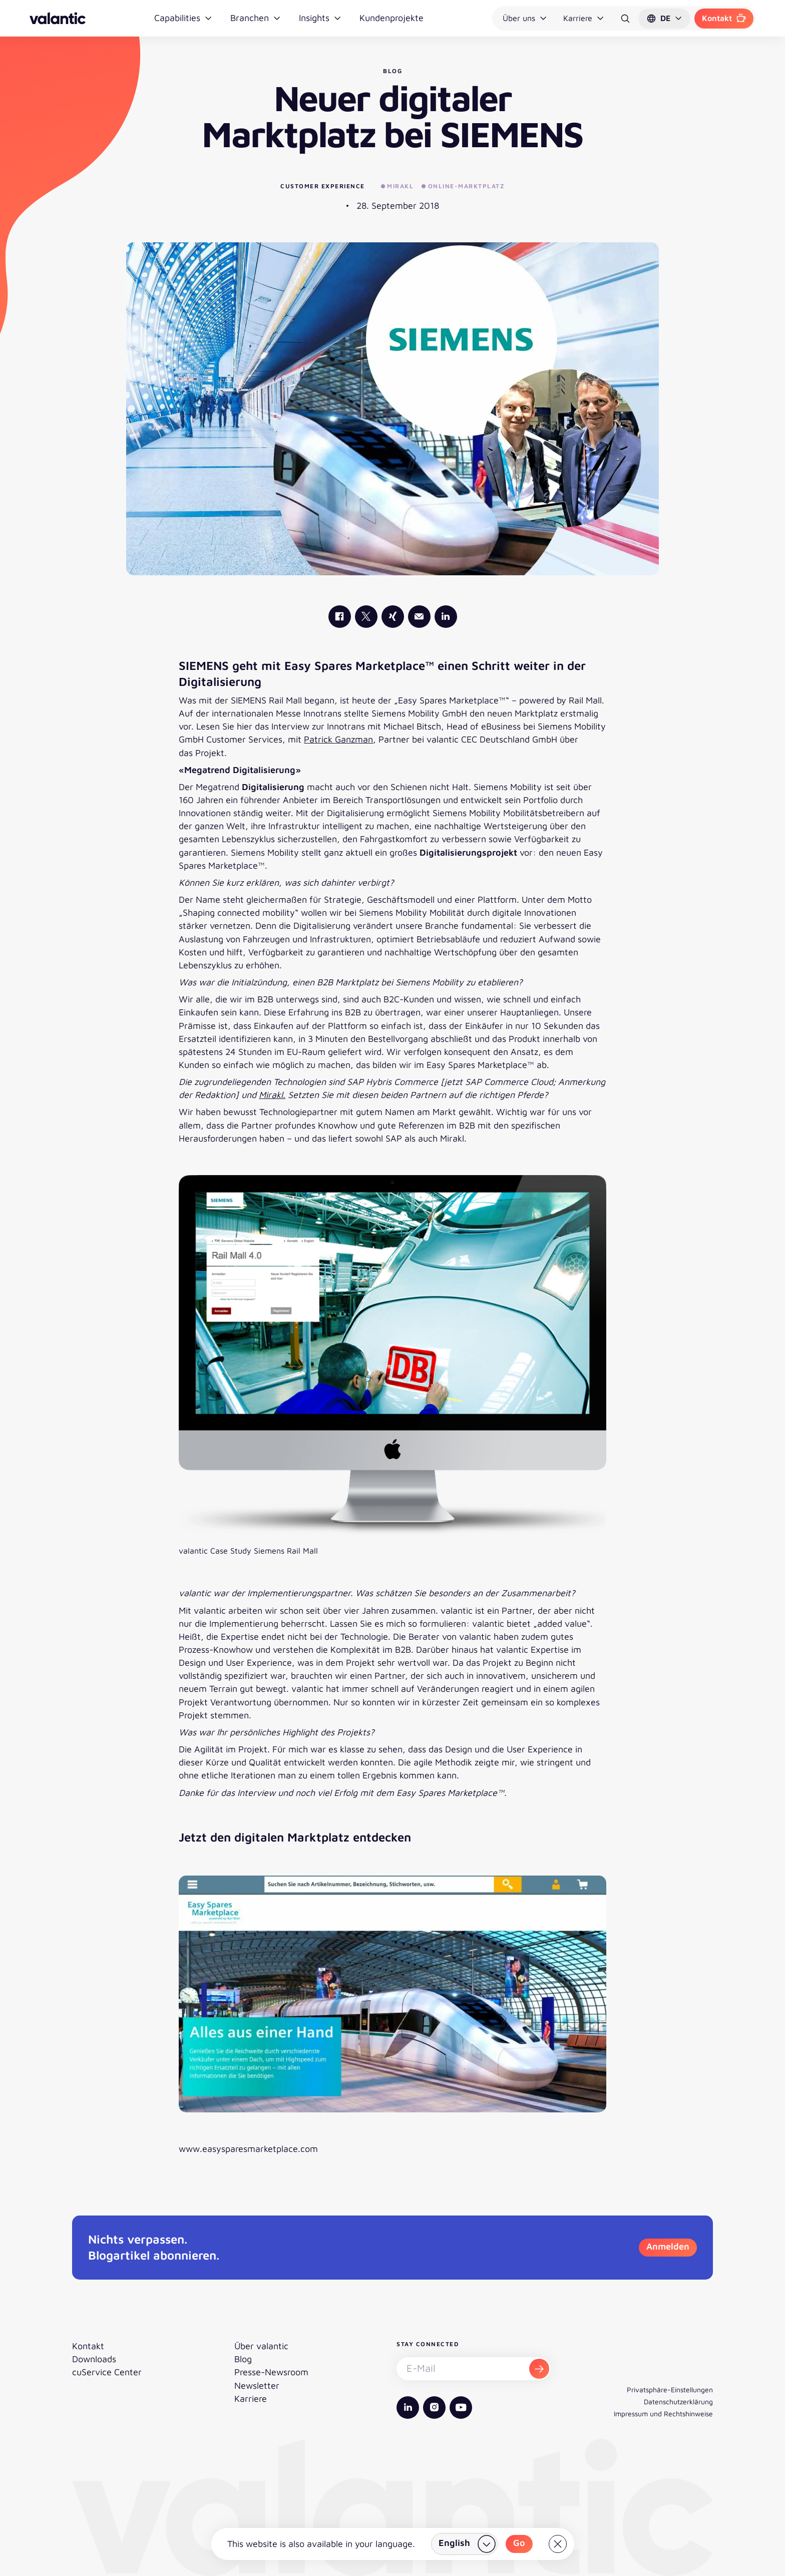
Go (519, 2542)
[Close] (558, 2544)
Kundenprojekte (391, 18)
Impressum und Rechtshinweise (663, 2413)
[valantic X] (366, 616)
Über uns (525, 18)
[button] (664, 19)
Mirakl (397, 186)
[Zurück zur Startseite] (58, 18)
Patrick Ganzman (338, 739)
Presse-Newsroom (271, 2372)
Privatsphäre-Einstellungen (670, 2389)
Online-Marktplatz (463, 186)
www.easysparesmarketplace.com (248, 2148)
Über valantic (261, 2346)
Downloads (94, 2359)
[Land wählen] (464, 2544)
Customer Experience (322, 186)
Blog (243, 2359)
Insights (320, 18)
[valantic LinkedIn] (446, 616)
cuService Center (107, 2372)
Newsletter (256, 2385)
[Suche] (625, 19)
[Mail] (419, 616)
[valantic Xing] (392, 616)
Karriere (583, 18)
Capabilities (183, 18)
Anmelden (667, 2246)
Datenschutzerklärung (678, 2401)
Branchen (255, 18)
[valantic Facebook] (339, 616)
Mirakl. (272, 1094)
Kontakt (724, 18)
